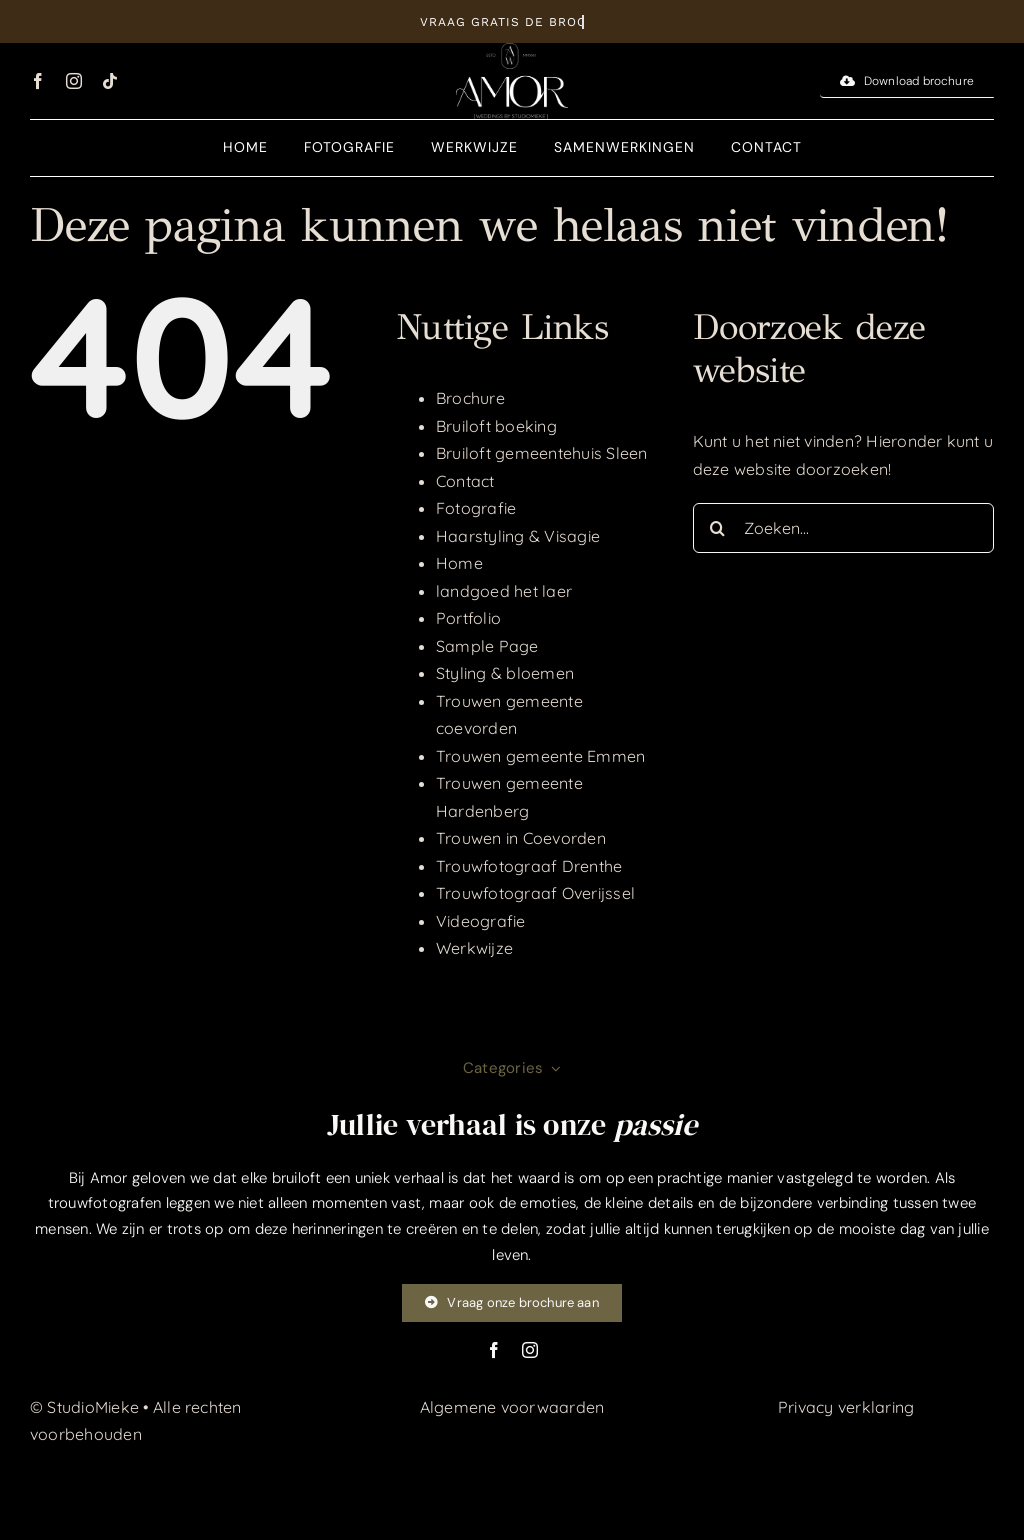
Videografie (481, 921)
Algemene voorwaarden (512, 1407)
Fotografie (476, 508)
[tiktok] (110, 81)
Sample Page (487, 646)
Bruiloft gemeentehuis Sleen (541, 453)
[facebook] (38, 81)
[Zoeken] (718, 528)
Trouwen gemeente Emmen (540, 756)
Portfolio (468, 618)
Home (459, 563)
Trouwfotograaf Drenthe (529, 866)
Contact (465, 481)
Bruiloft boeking (496, 426)
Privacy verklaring (846, 1407)
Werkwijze (474, 948)
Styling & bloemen (505, 673)
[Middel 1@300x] (512, 51)
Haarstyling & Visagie (518, 536)
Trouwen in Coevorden (521, 838)
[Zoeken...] (843, 528)
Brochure (470, 398)
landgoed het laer (504, 591)
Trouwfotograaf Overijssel (535, 893)
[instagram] (74, 81)
